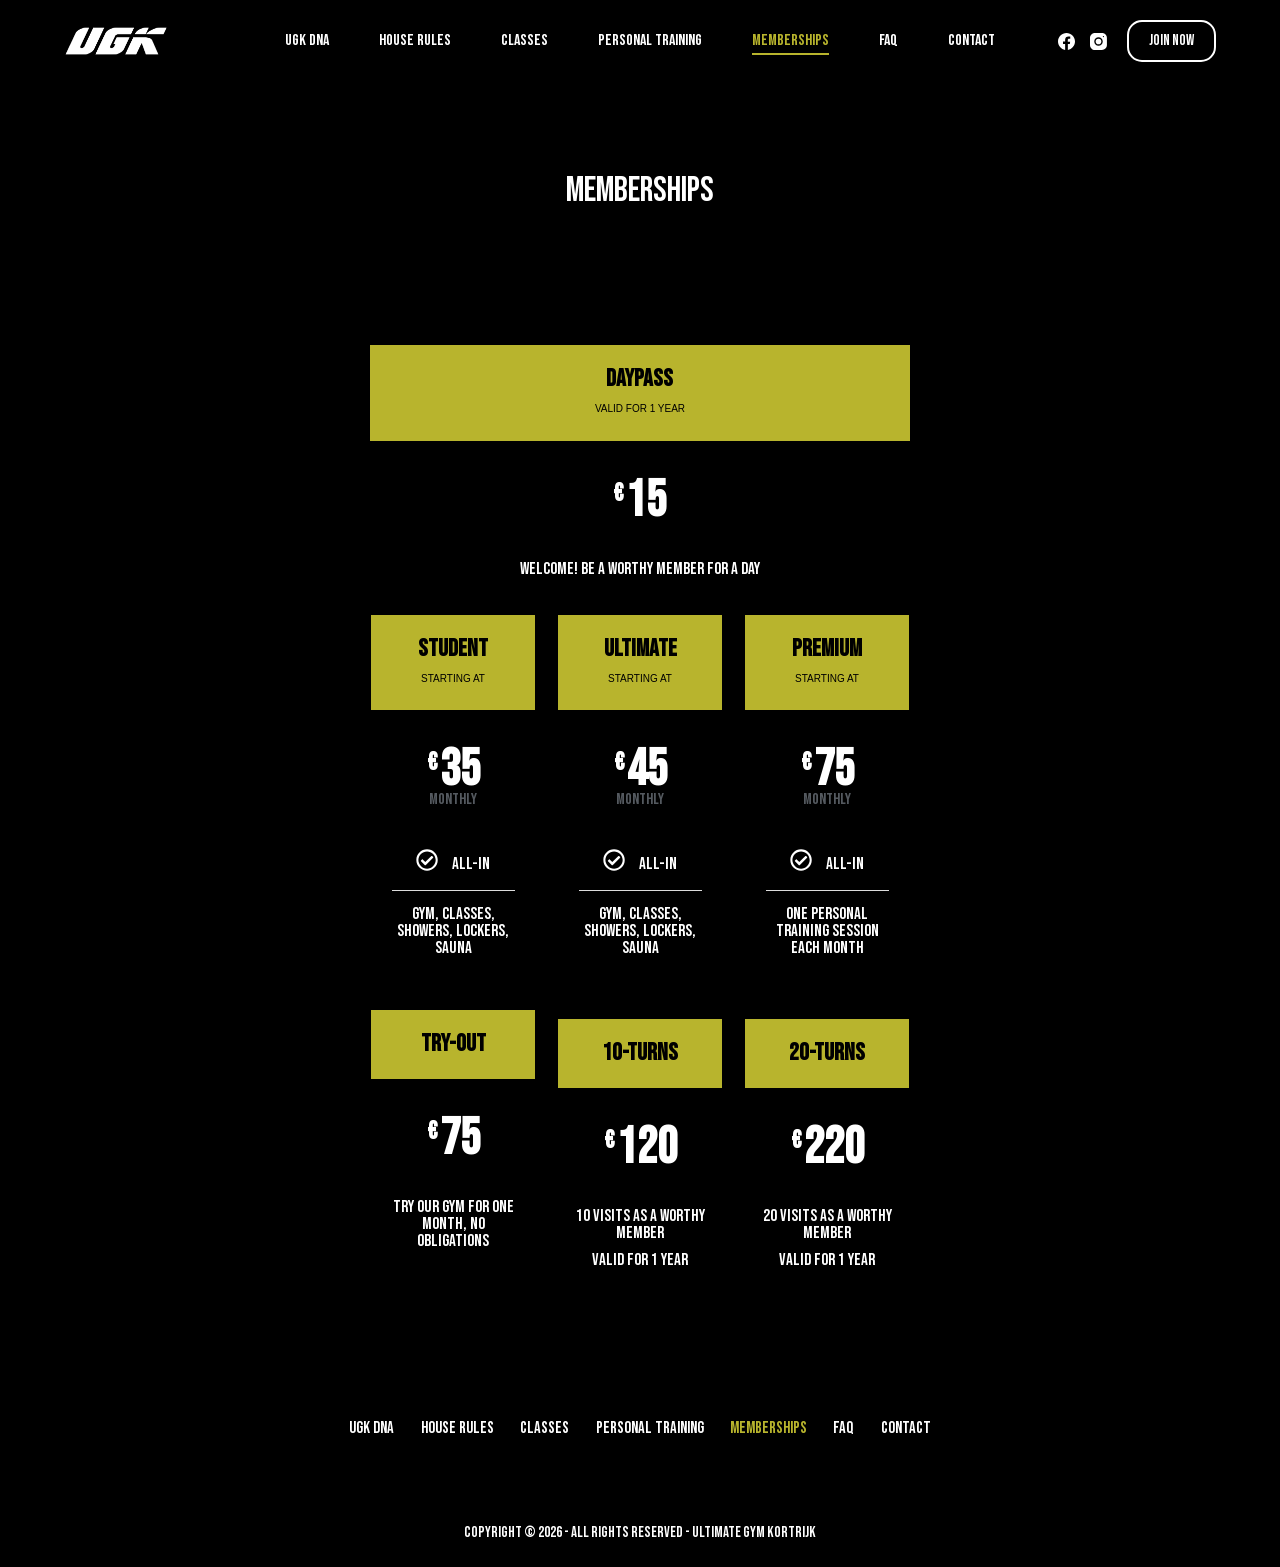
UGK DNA (307, 40)
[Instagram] (1098, 41)
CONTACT (971, 40)
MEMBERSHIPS (790, 40)
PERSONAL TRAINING (650, 40)
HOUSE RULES (415, 40)
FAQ (888, 40)
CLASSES (524, 40)
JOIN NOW (1171, 40)
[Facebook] (1066, 41)
